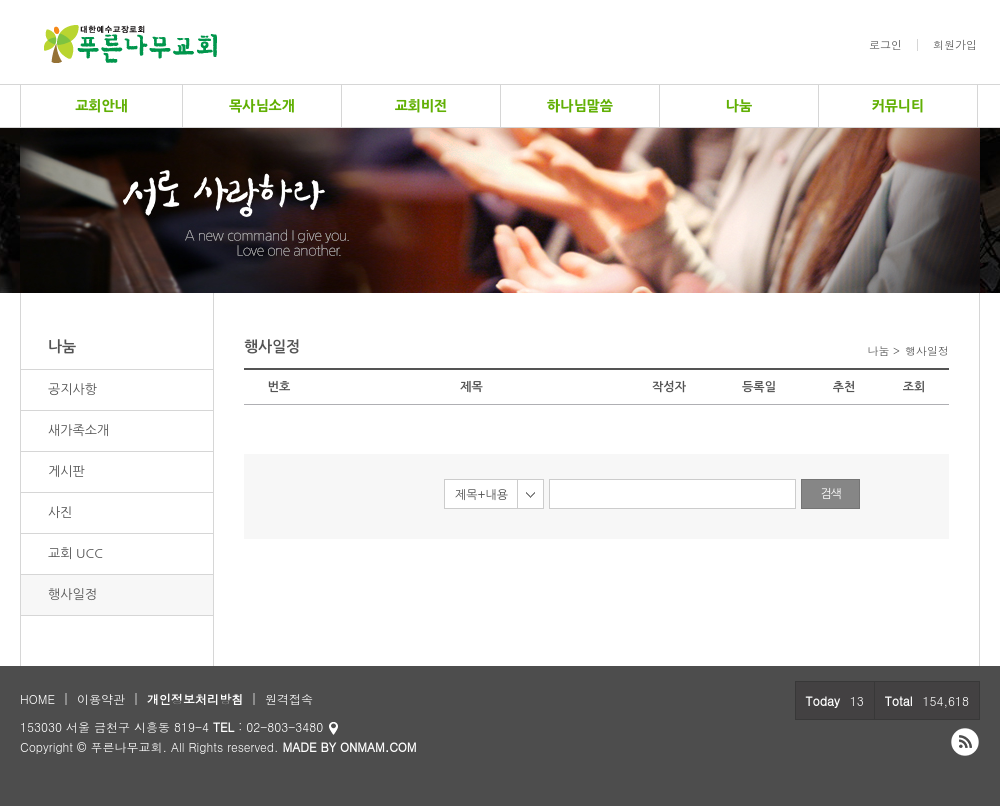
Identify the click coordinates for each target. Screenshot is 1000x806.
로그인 (885, 45)
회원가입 (955, 45)
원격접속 (289, 698)
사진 (60, 512)
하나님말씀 (580, 106)
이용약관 (101, 698)
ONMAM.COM (378, 746)
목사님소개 (262, 106)
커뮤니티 (898, 106)
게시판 (66, 471)
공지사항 (72, 389)
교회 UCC (75, 553)
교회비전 (421, 106)
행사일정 (72, 594)
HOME (37, 698)
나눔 (739, 106)
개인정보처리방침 (195, 698)
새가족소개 (78, 430)
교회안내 (101, 106)
